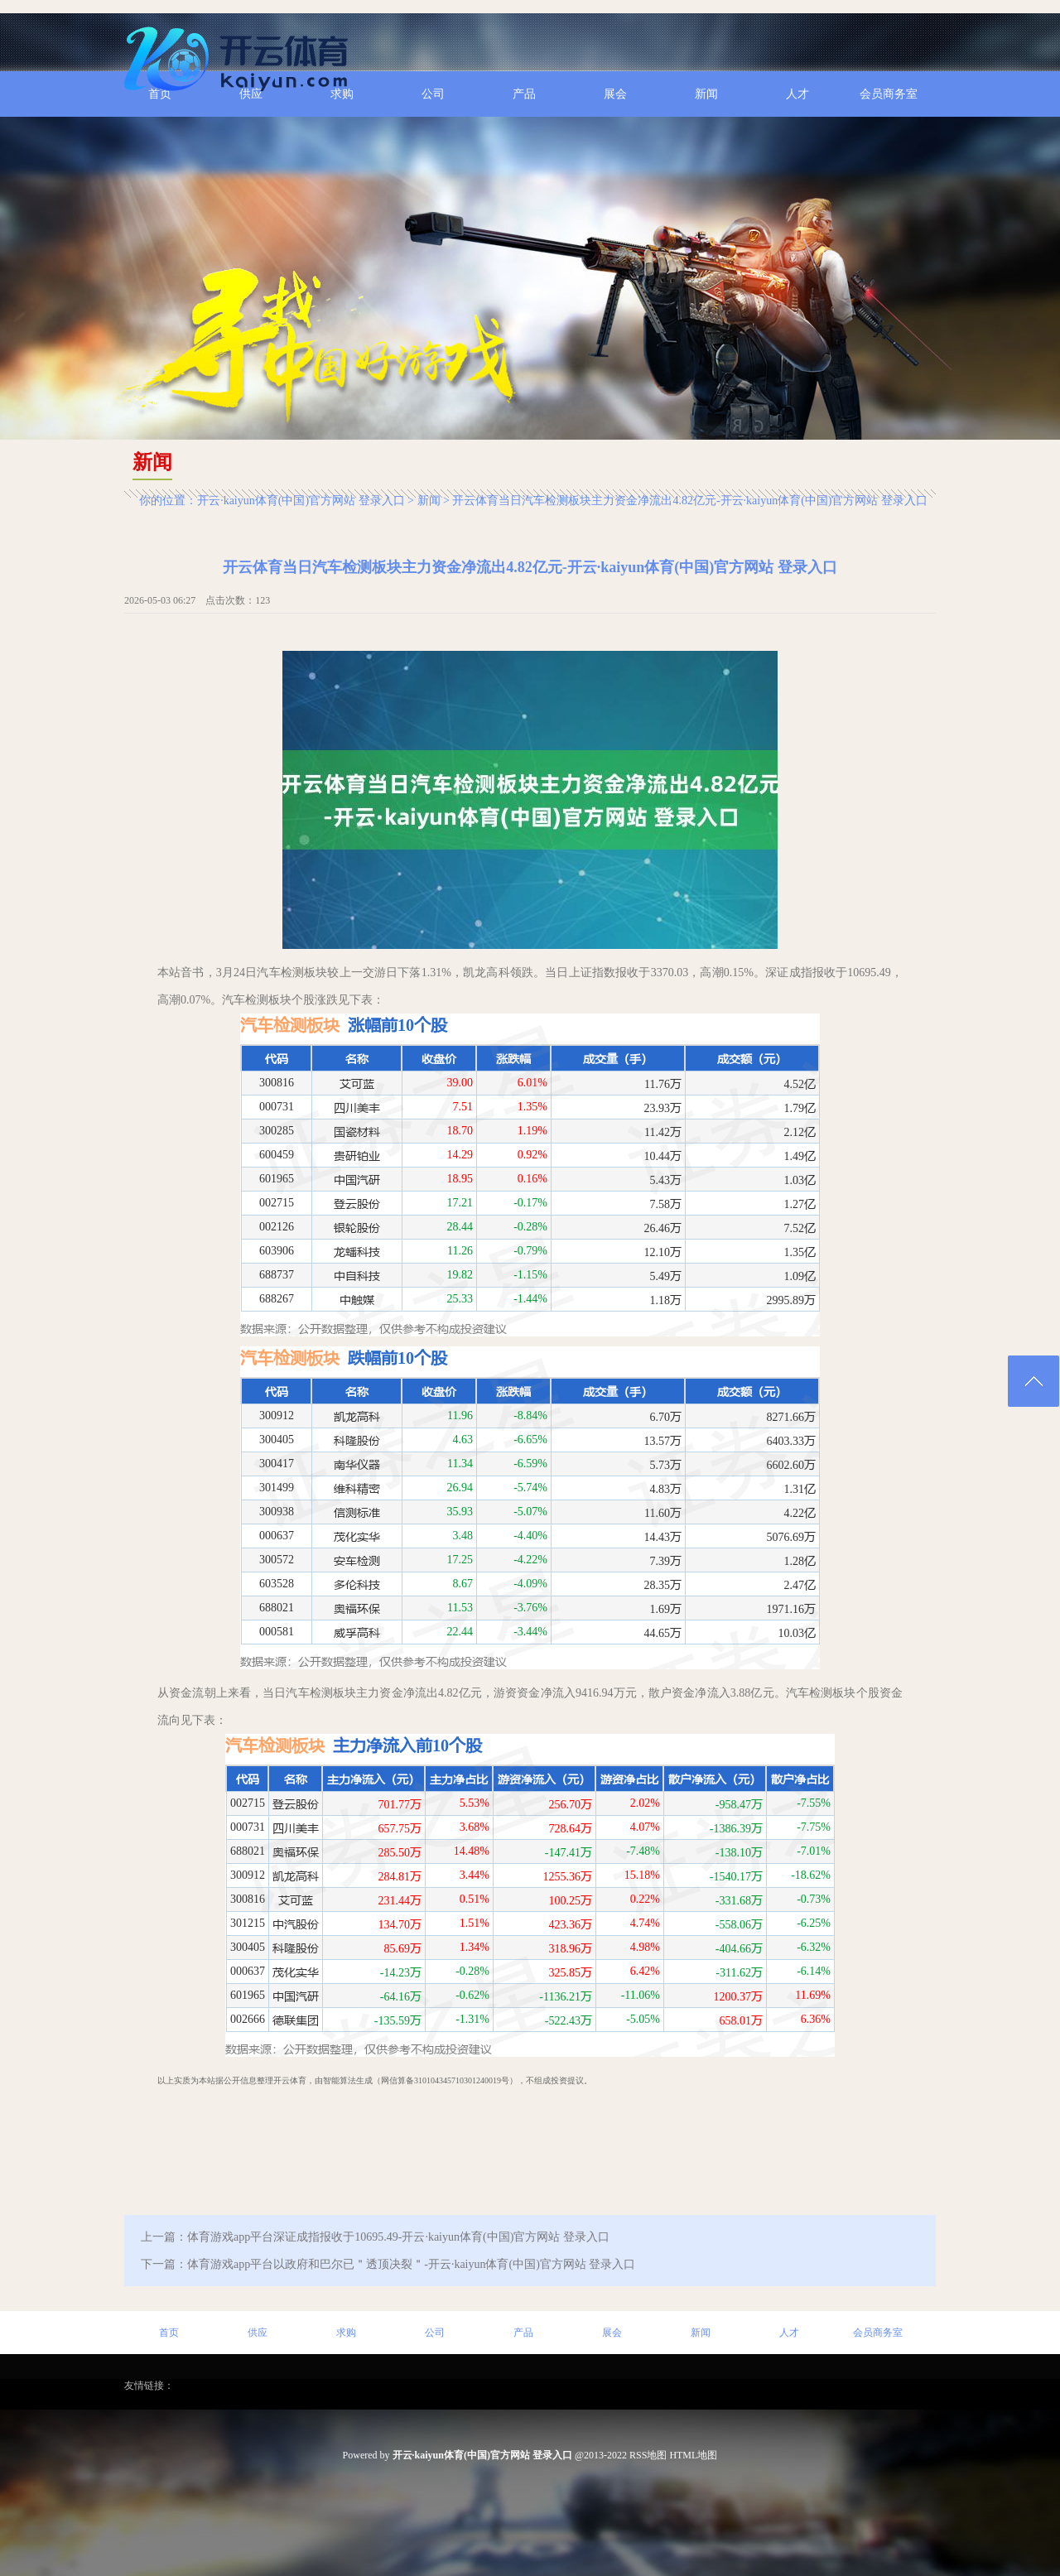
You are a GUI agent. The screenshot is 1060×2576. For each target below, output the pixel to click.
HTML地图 (693, 2455)
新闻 (429, 500)
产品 (523, 2332)
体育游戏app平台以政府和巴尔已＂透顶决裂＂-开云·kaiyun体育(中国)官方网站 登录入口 (411, 2264)
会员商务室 (878, 2332)
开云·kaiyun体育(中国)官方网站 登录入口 (300, 500)
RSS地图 (648, 2455)
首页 (169, 2332)
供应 (257, 2332)
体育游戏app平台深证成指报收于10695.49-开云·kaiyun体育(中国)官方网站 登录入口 (398, 2237)
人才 (789, 2332)
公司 (435, 2332)
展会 (612, 2332)
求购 (346, 2332)
